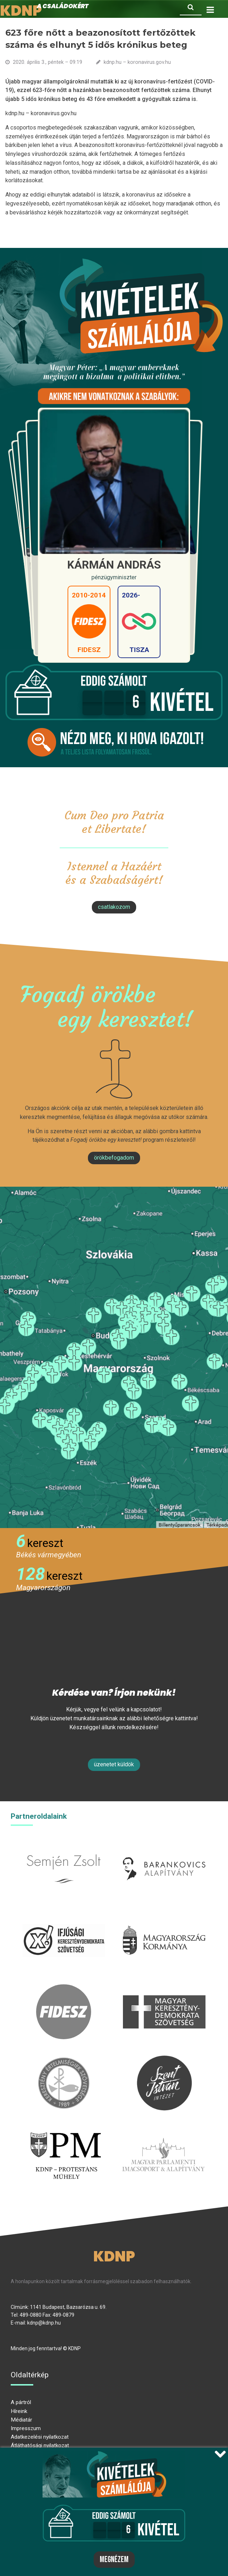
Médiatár (21, 2420)
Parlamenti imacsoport (163, 2131)
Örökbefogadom (114, 1157)
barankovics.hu (164, 1845)
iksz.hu (64, 1917)
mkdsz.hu (164, 1988)
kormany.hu (164, 1917)
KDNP (114, 2256)
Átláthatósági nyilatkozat (40, 2445)
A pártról (21, 2402)
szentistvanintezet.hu (164, 2059)
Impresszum (26, 2428)
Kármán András (114, 564)
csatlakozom (114, 906)
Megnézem (114, 2560)
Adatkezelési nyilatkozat (40, 2437)
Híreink (19, 2411)
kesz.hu (63, 2059)
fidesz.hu (63, 1988)
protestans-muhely (64, 2131)
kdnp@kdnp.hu (44, 2323)
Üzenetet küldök (114, 1764)
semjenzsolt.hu (64, 1845)
